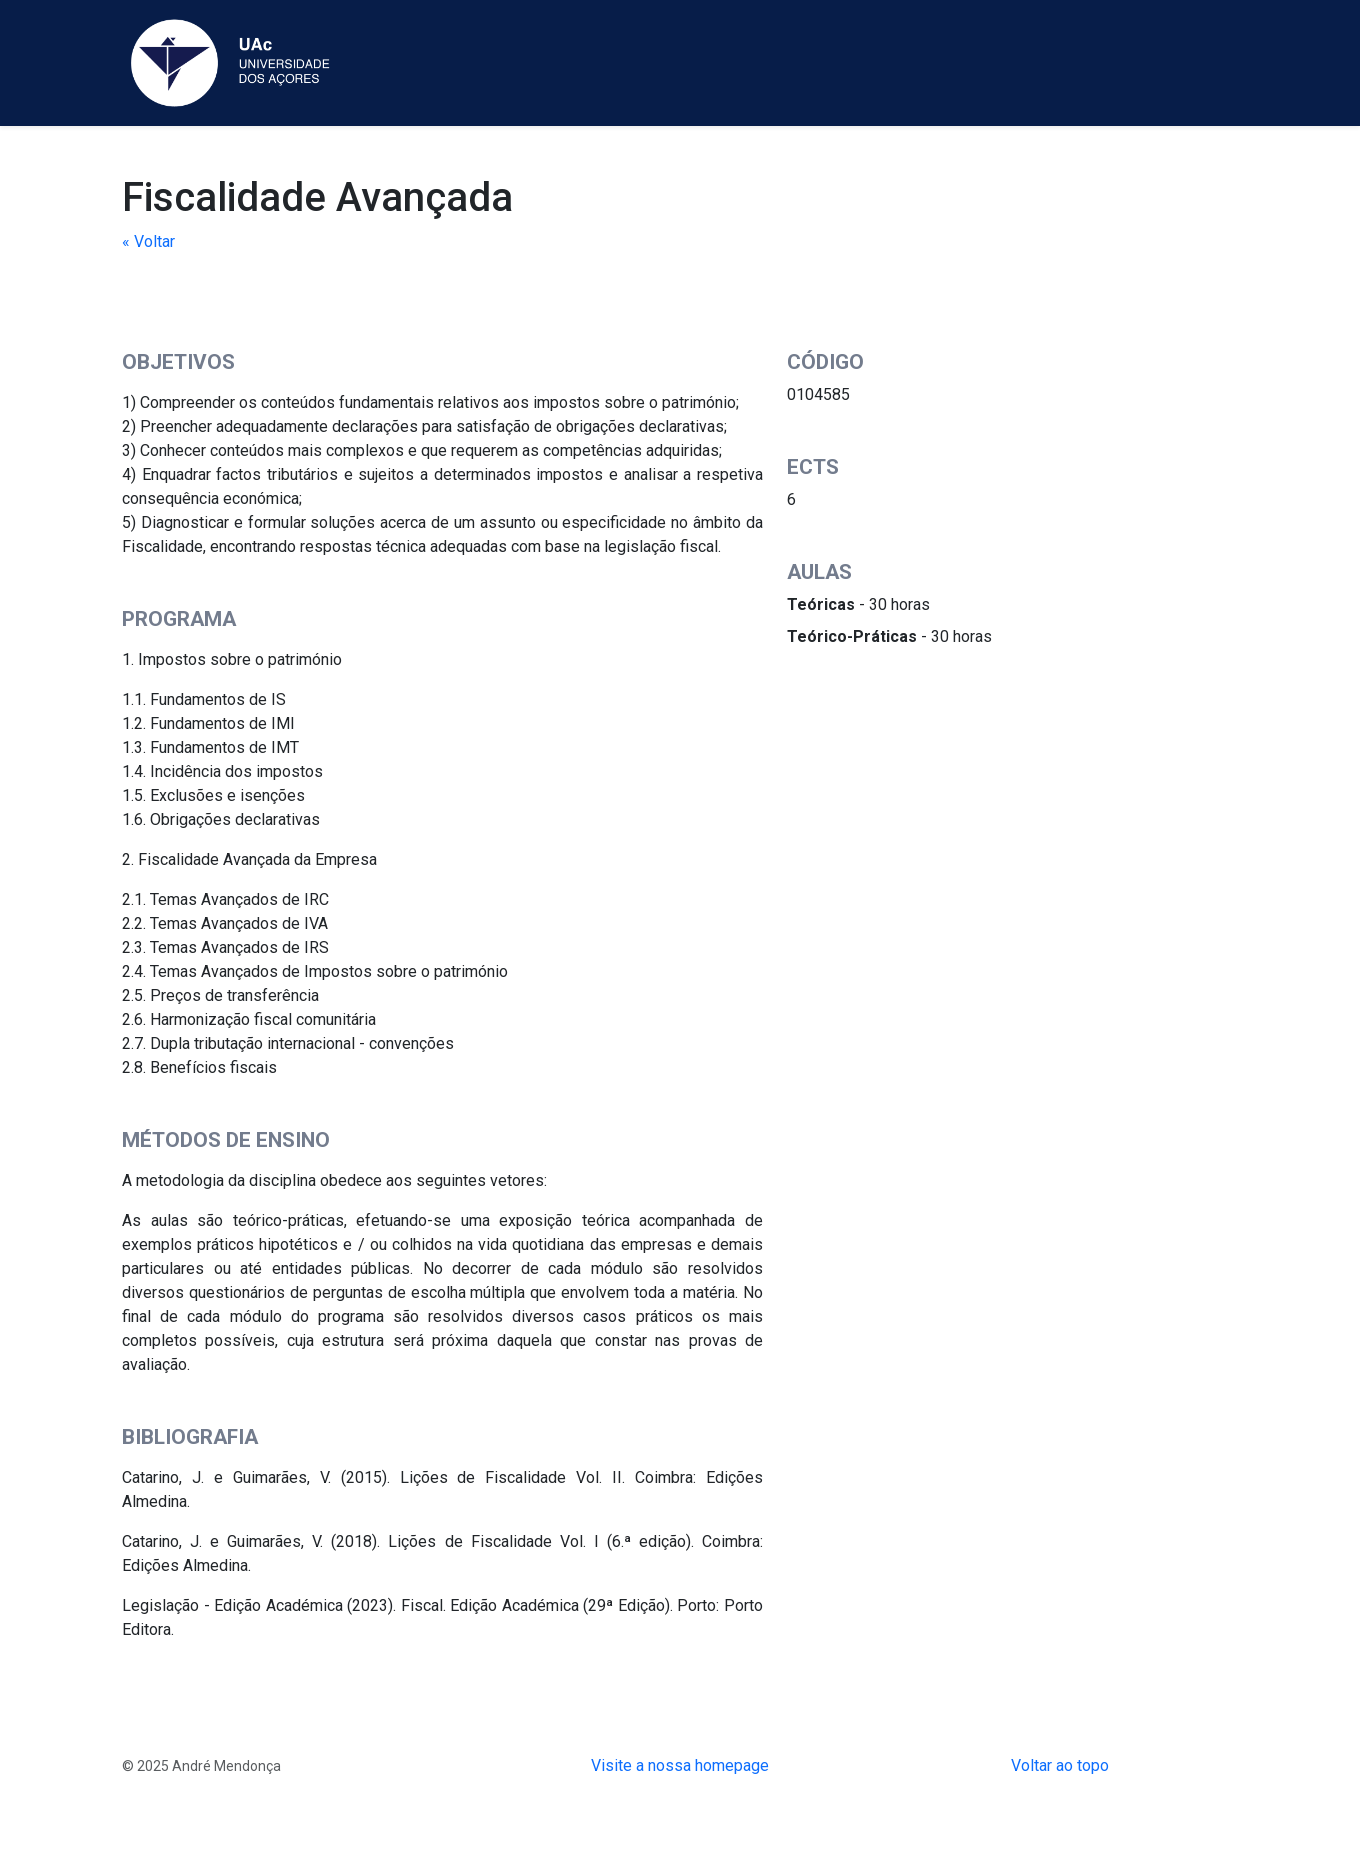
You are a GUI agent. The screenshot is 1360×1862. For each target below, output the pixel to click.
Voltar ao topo (1060, 1765)
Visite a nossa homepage (680, 1765)
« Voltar (148, 241)
